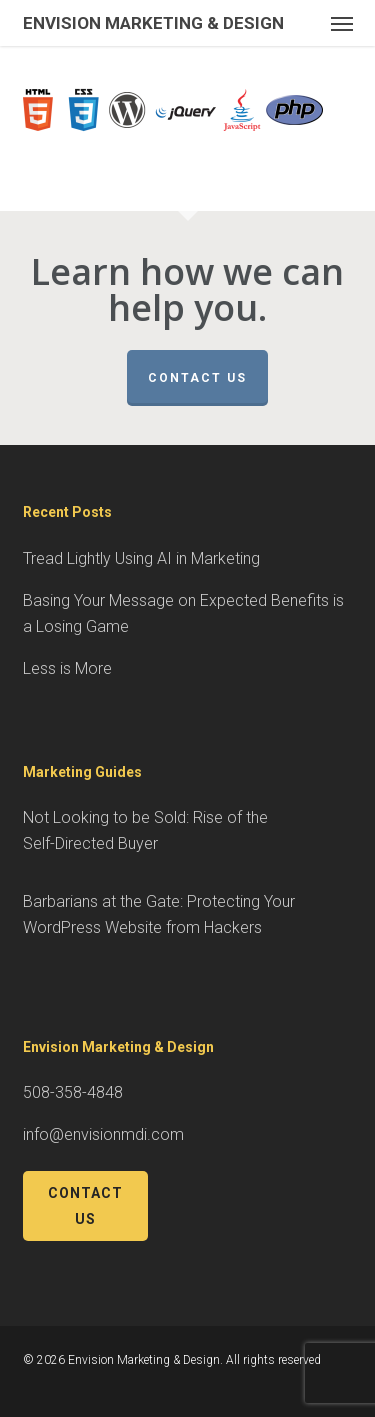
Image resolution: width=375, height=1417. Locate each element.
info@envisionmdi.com (103, 1134)
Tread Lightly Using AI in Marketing (141, 558)
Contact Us (197, 378)
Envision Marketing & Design (153, 23)
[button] (342, 23)
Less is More (67, 668)
